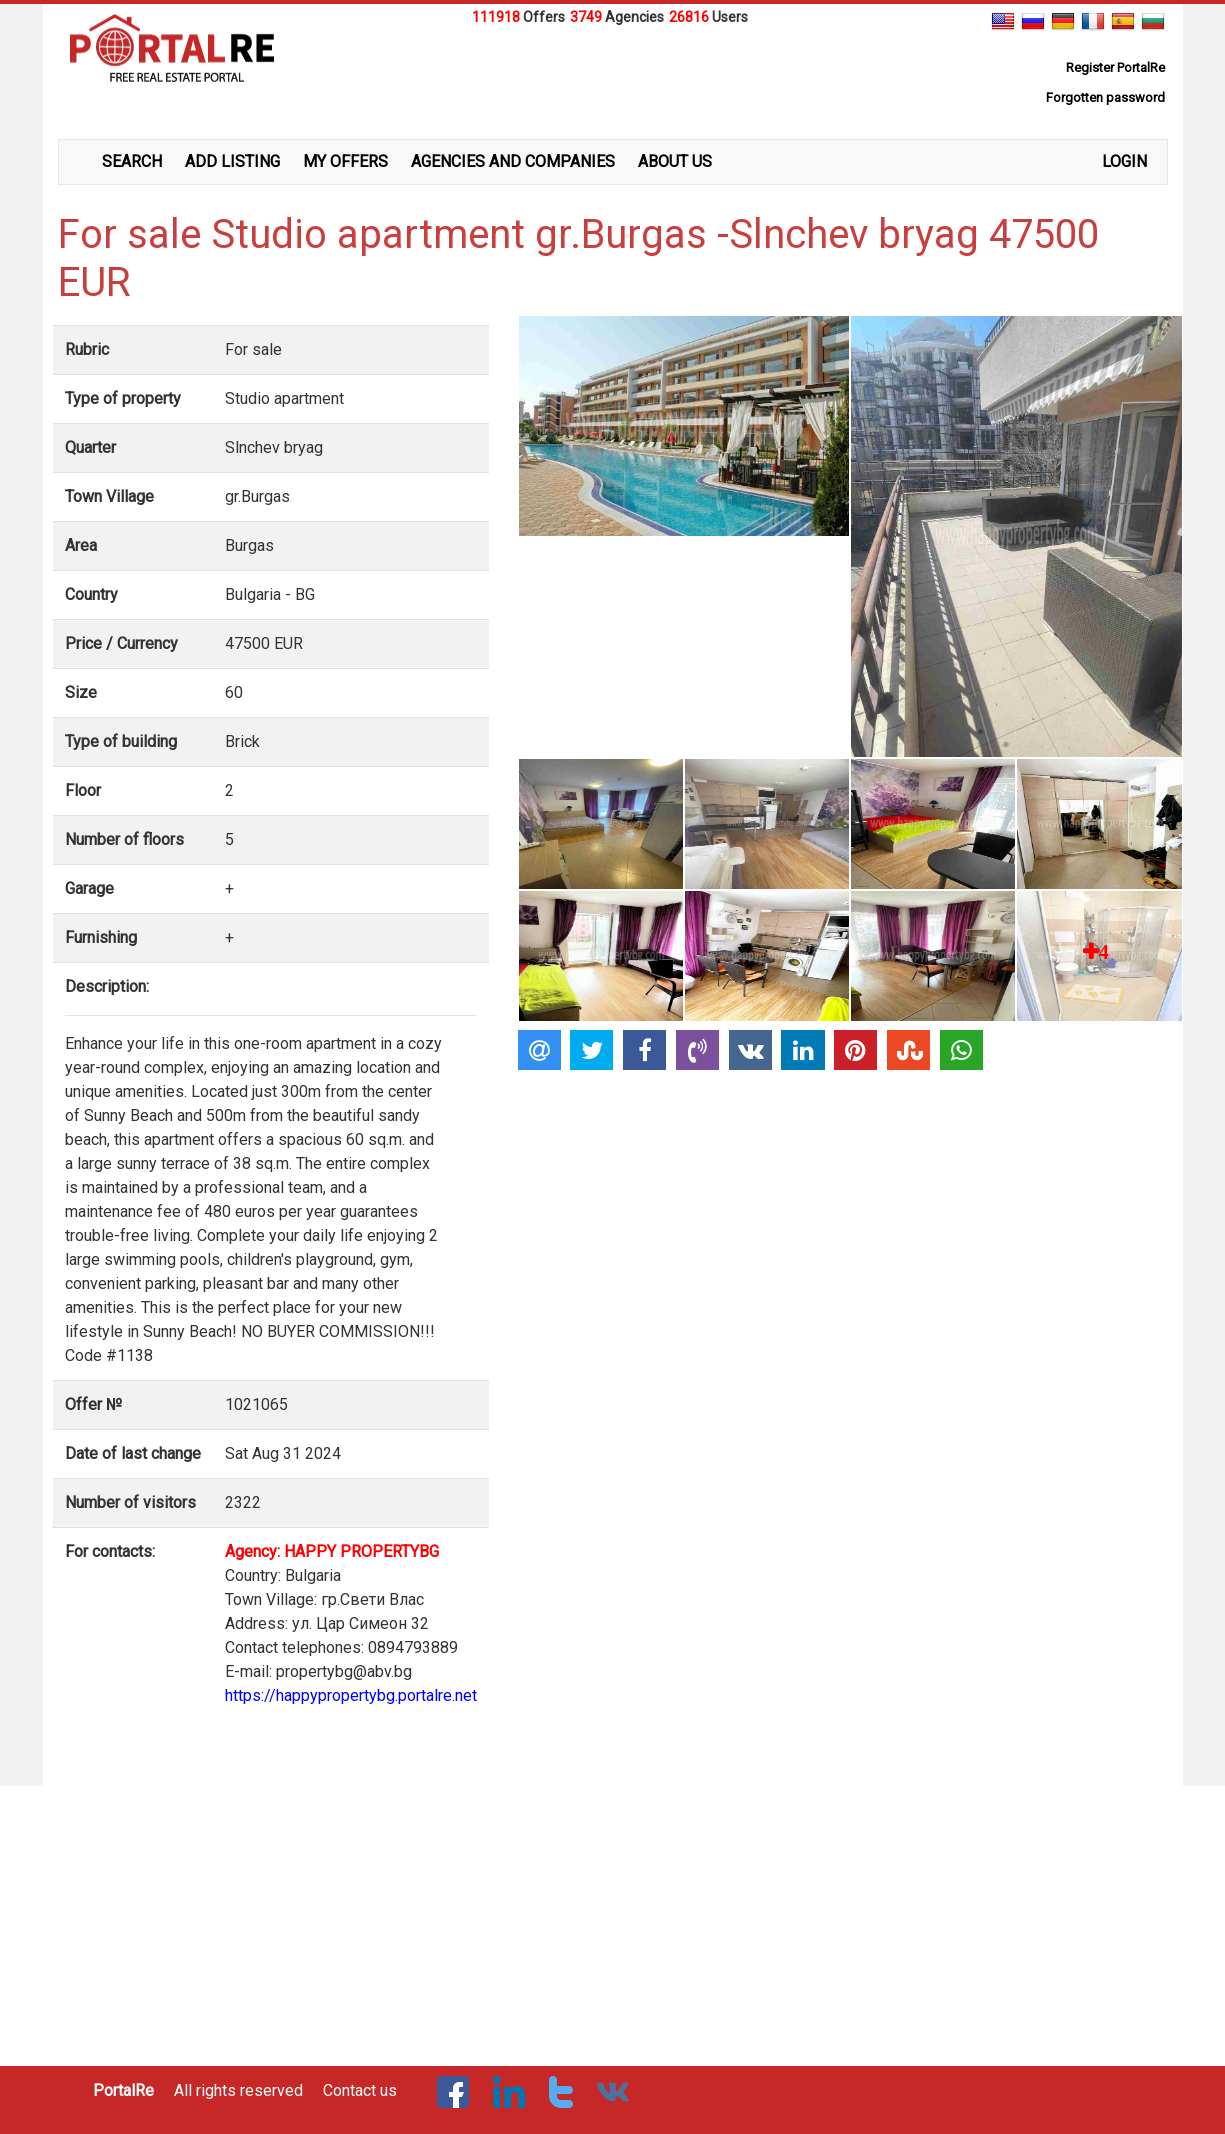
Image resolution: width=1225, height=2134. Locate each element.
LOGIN (1124, 161)
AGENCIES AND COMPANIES (513, 161)
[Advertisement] (613, 79)
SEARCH (132, 161)
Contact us (360, 2090)
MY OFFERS (345, 161)
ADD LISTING (232, 161)
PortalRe (123, 2090)
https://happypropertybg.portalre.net (351, 1695)
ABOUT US (675, 161)
